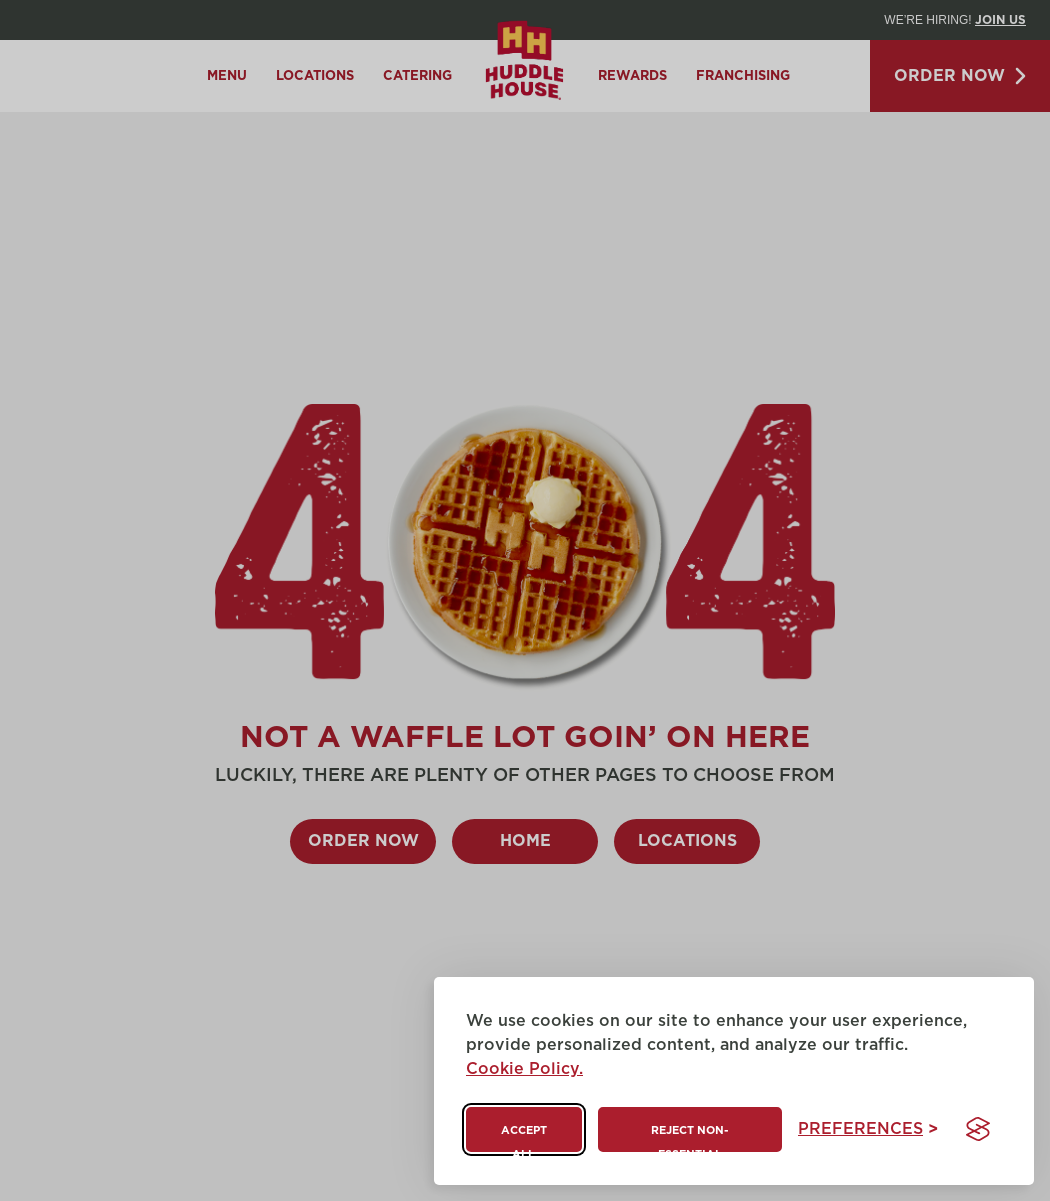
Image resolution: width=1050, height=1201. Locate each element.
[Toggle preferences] (868, 1129)
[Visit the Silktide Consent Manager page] (978, 1129)
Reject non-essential (689, 1138)
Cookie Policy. (524, 1069)
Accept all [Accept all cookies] (524, 1138)
